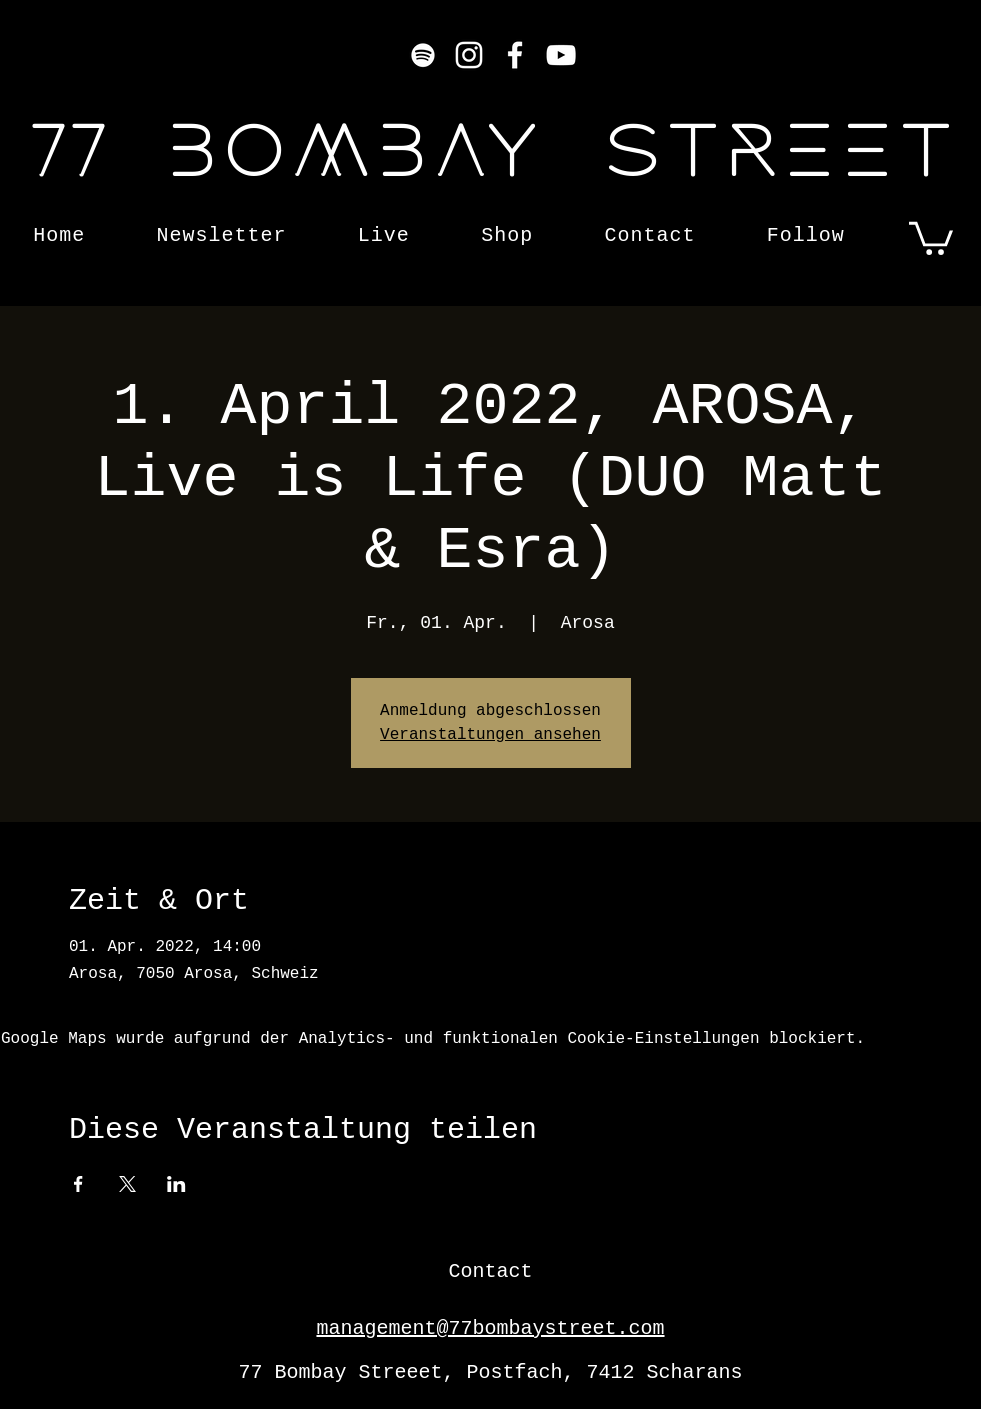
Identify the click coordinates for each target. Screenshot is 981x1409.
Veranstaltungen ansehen (490, 735)
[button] (931, 236)
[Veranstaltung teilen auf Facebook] (78, 1184)
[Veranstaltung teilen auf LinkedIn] (176, 1184)
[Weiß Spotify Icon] (423, 55)
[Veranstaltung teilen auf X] (127, 1184)
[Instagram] (469, 55)
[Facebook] (515, 55)
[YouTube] (561, 55)
